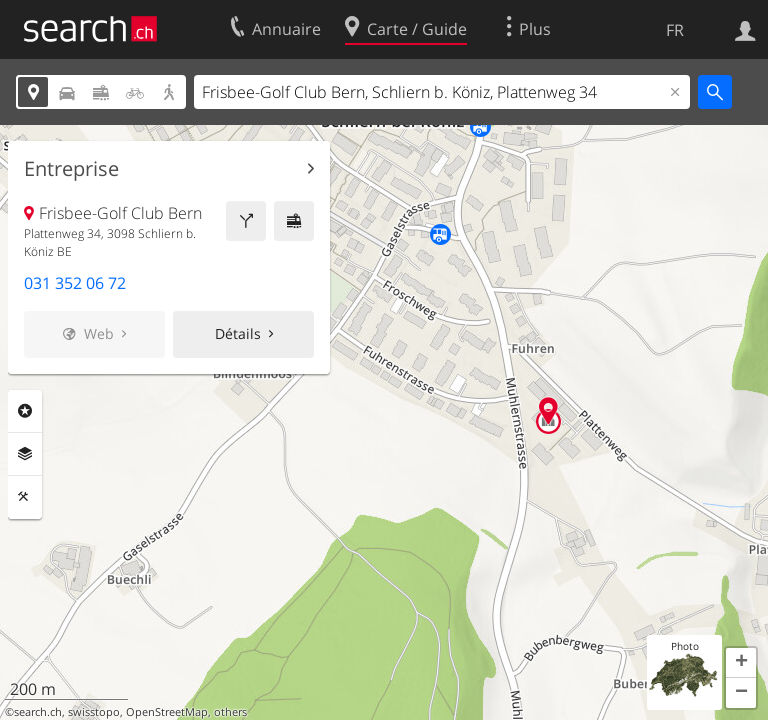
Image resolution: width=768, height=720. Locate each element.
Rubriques (25, 411)
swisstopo (94, 712)
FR (675, 30)
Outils (25, 497)
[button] (741, 663)
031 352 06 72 (75, 283)
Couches (25, 454)
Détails (238, 333)
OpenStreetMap (167, 712)
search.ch (38, 712)
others (230, 712)
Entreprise (71, 169)
